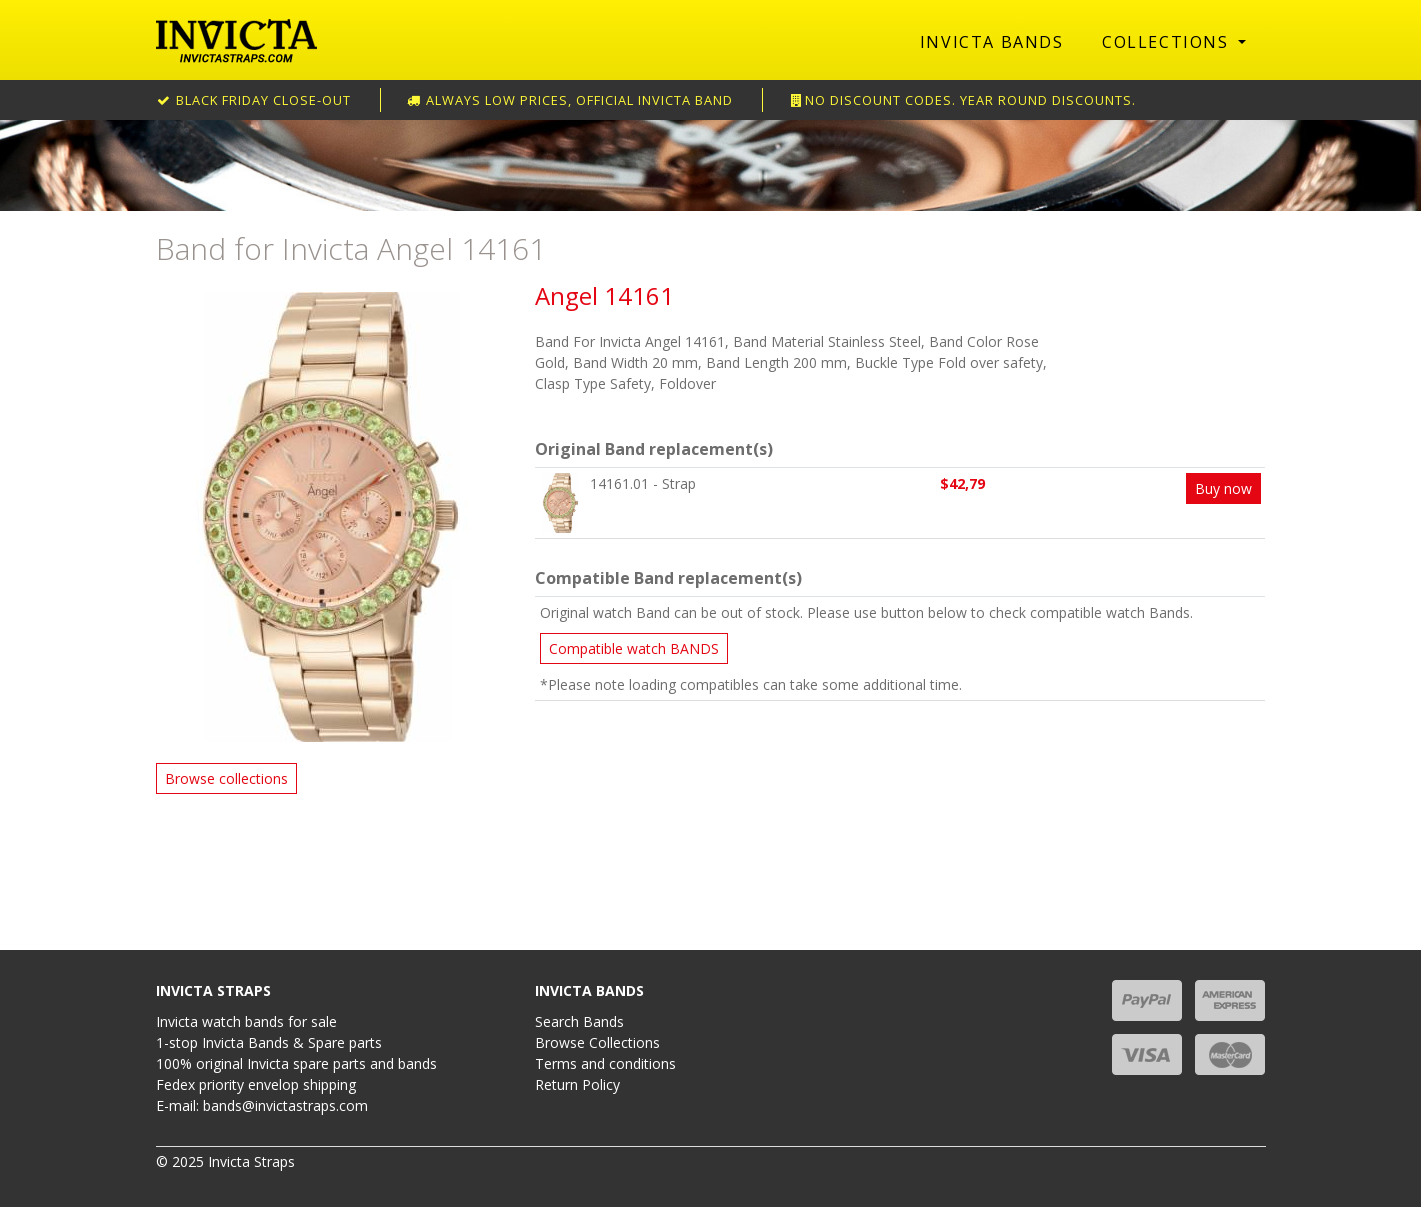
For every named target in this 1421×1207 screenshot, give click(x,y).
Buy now (1223, 488)
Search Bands (579, 1021)
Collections (1168, 42)
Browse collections (226, 778)
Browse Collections (597, 1042)
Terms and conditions (605, 1063)
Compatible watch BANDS (634, 648)
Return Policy (577, 1084)
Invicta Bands (992, 42)
